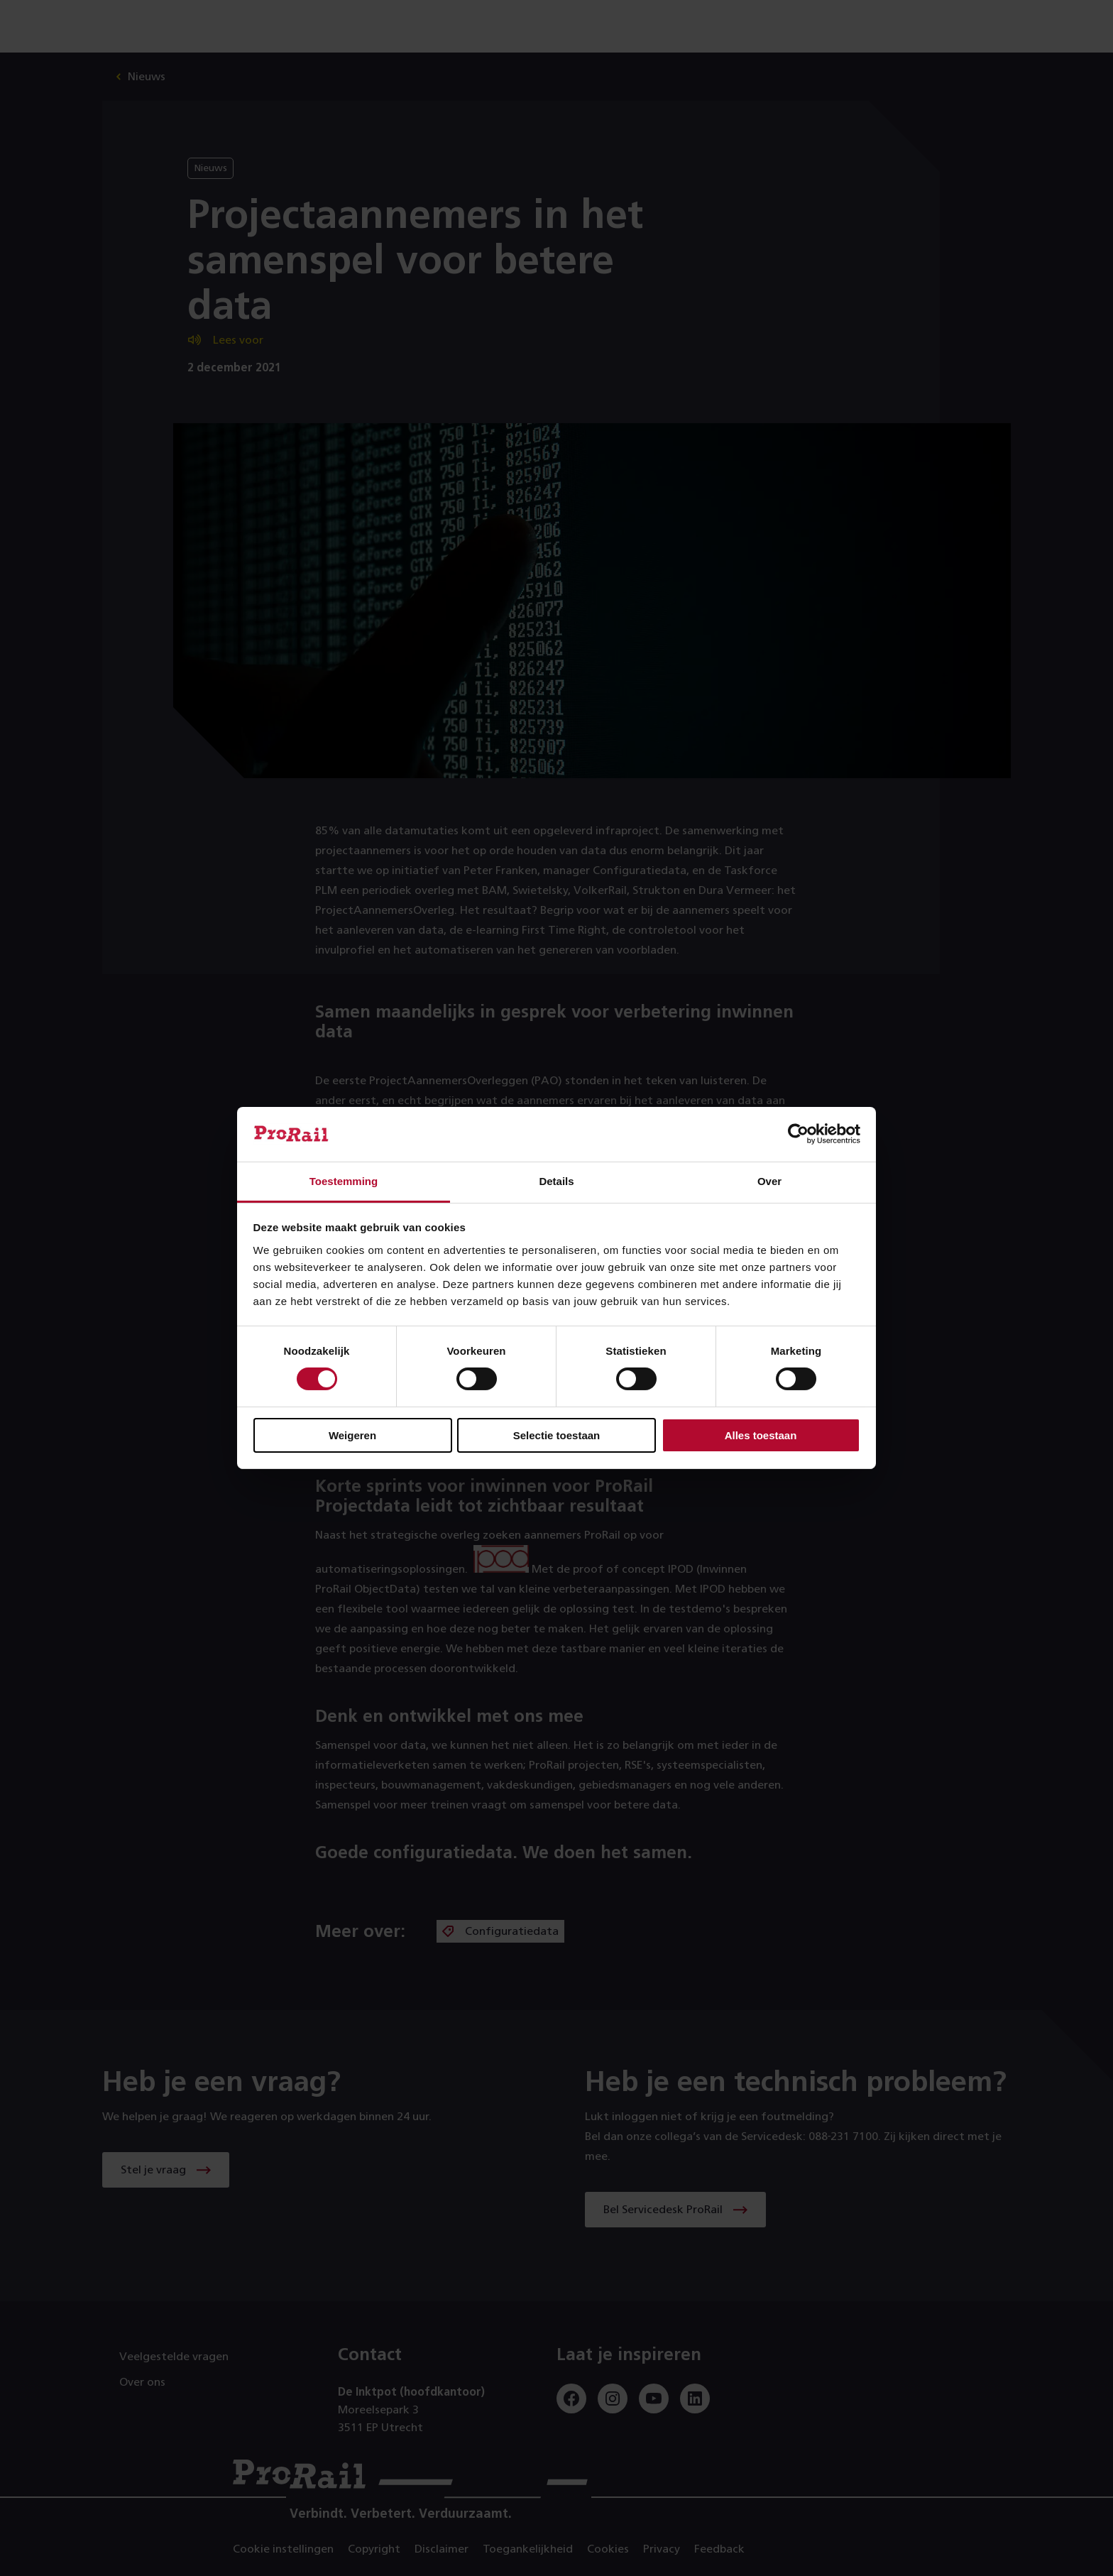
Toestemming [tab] (343, 1181)
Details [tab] (556, 1181)
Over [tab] (769, 1181)
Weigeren (352, 1435)
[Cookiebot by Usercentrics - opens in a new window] (798, 1134)
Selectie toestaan (557, 1435)
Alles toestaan (761, 1435)
